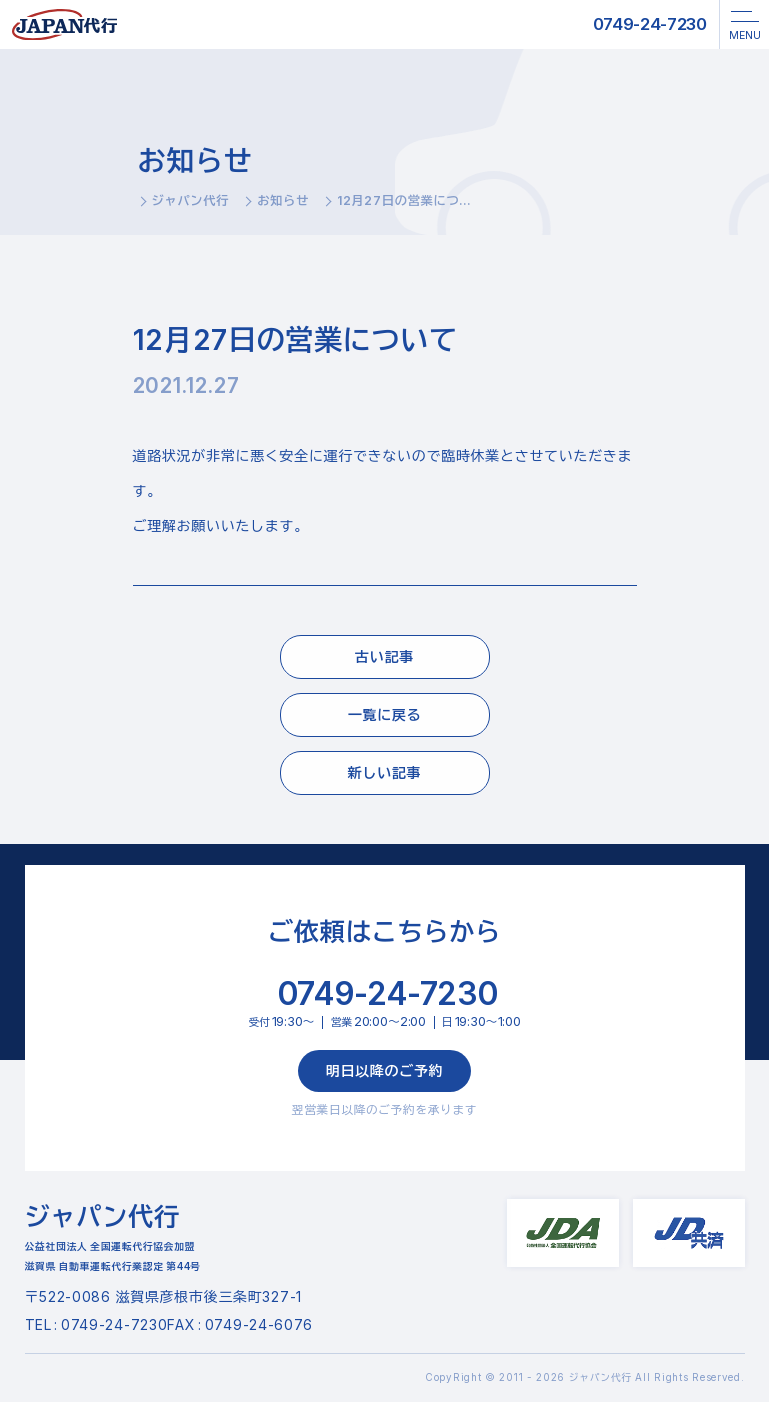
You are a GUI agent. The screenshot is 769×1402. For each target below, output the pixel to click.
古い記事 (384, 656)
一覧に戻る (385, 714)
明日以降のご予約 (385, 1070)
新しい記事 (385, 772)
